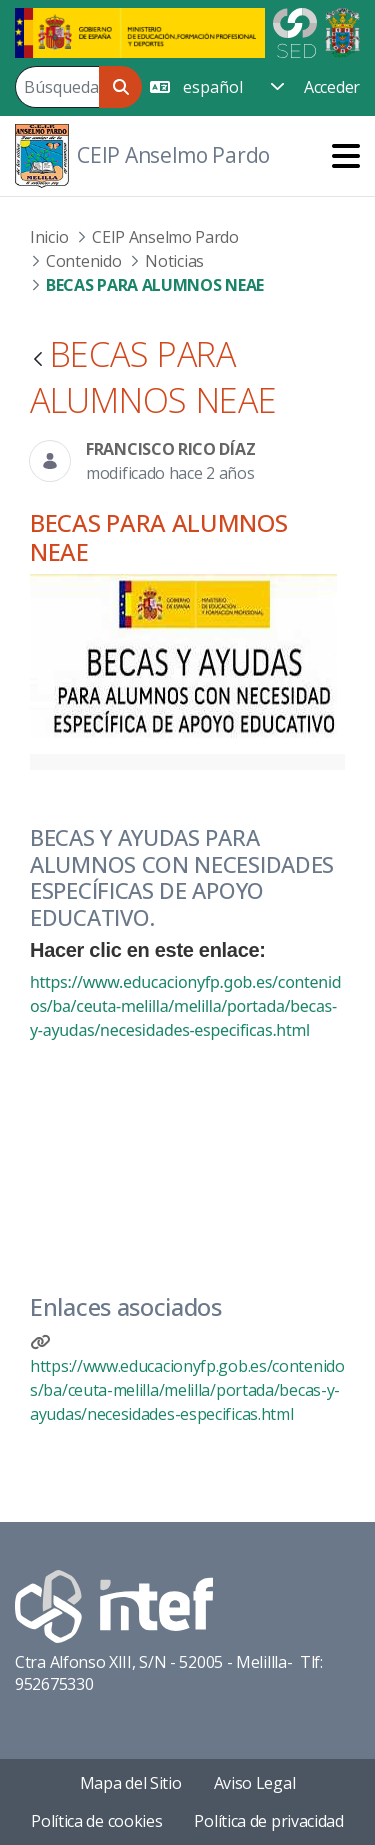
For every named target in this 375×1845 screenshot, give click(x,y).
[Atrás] (38, 360)
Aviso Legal (255, 1783)
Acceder (332, 87)
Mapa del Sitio (131, 1783)
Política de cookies (96, 1821)
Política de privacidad (268, 1821)
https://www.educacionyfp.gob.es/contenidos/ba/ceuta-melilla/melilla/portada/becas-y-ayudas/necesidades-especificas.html (185, 1006)
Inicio (49, 237)
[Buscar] (57, 87)
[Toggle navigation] (346, 155)
